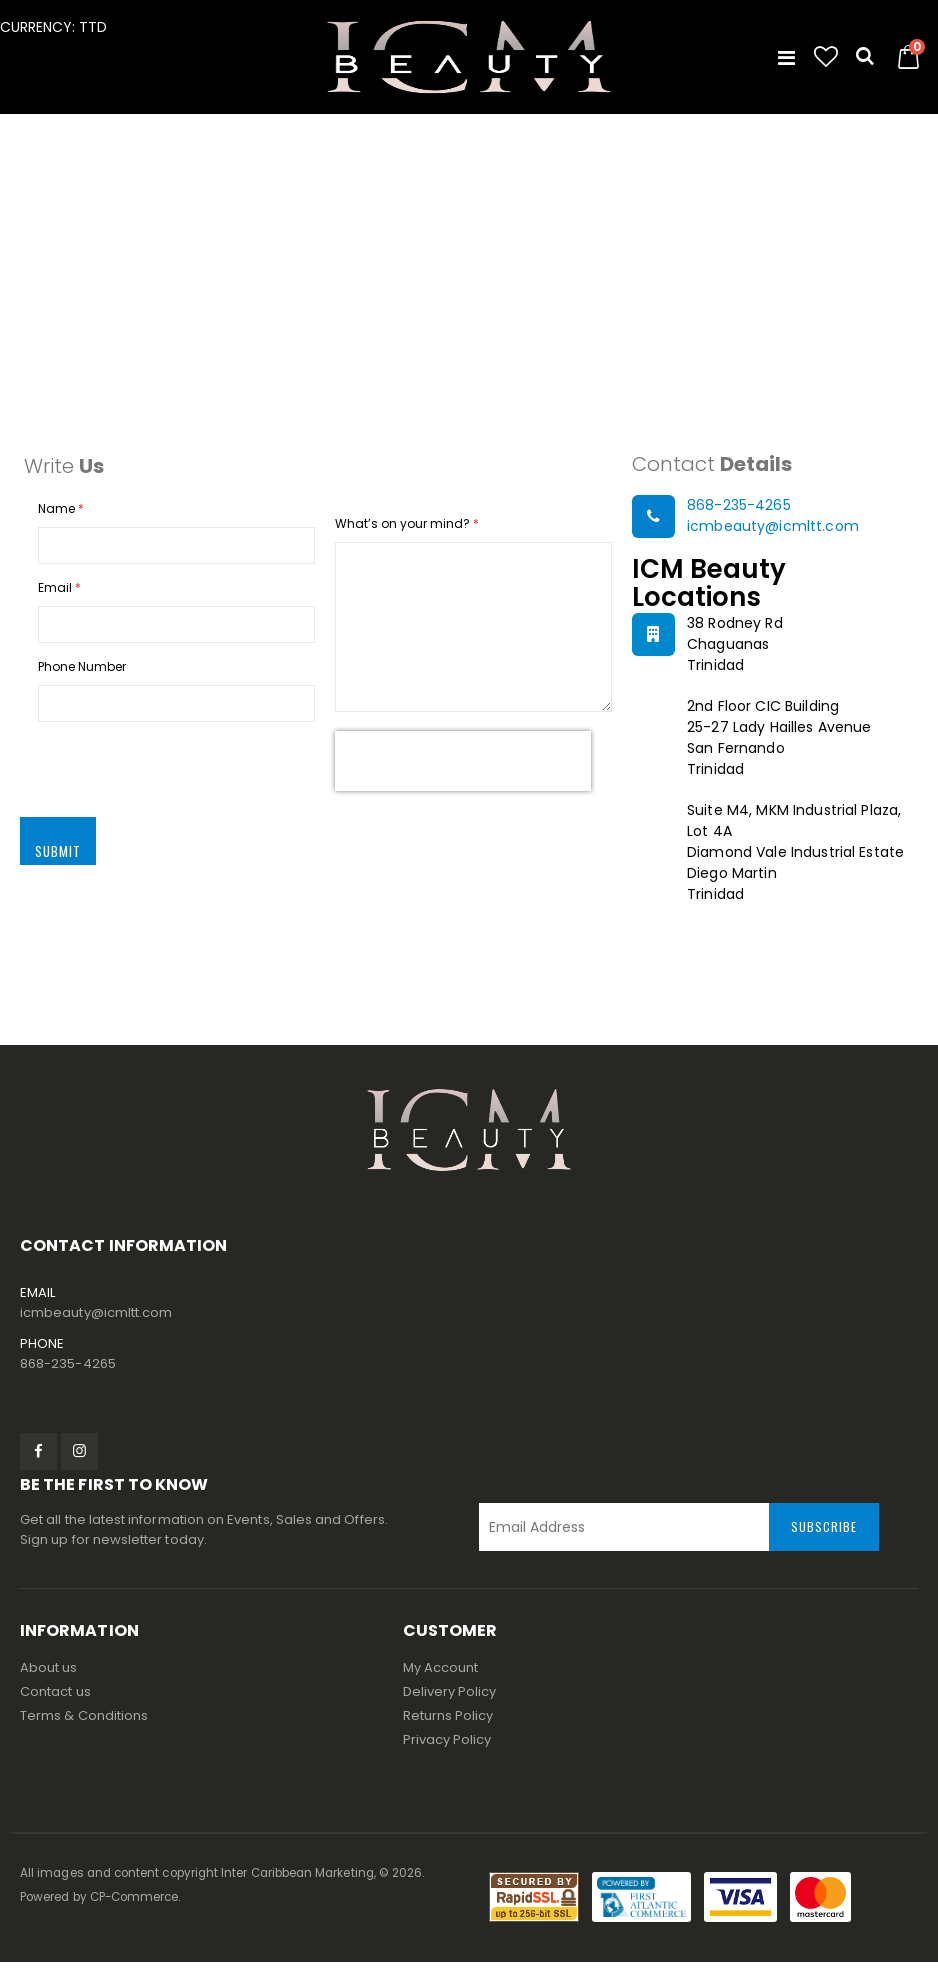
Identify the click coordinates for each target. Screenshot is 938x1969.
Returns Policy (448, 1722)
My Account (441, 1674)
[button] (826, 57)
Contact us (55, 1698)
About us (49, 1674)
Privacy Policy (447, 1746)
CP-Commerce (134, 1904)
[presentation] (463, 767)
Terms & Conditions (84, 1722)
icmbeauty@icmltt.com (773, 529)
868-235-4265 (739, 508)
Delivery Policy (450, 1698)
